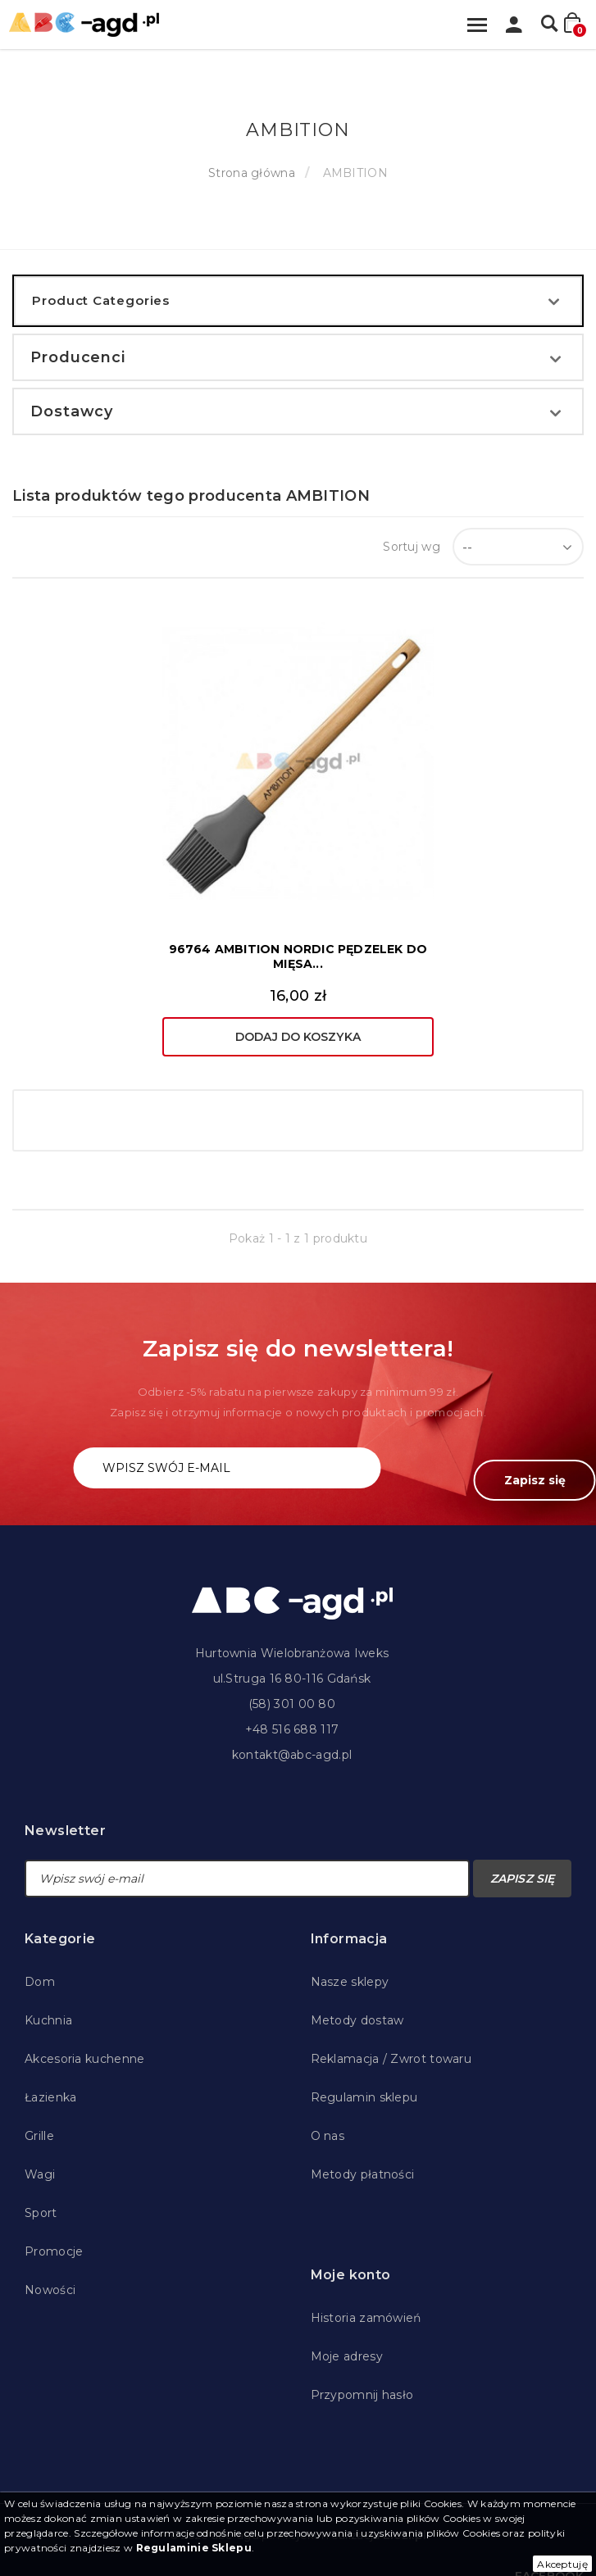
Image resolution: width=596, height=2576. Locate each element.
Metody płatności (363, 2174)
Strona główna (251, 173)
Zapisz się (535, 1480)
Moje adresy (347, 2356)
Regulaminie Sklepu (194, 2548)
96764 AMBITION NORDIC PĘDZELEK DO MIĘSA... (298, 956)
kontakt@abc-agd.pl (292, 1754)
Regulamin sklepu (364, 2097)
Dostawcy (71, 411)
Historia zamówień (366, 2317)
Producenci (77, 357)
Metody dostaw (357, 2020)
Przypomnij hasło (362, 2394)
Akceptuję (562, 2564)
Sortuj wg (411, 546)
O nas (328, 2135)
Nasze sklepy (350, 1981)
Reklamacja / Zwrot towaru (391, 2058)
